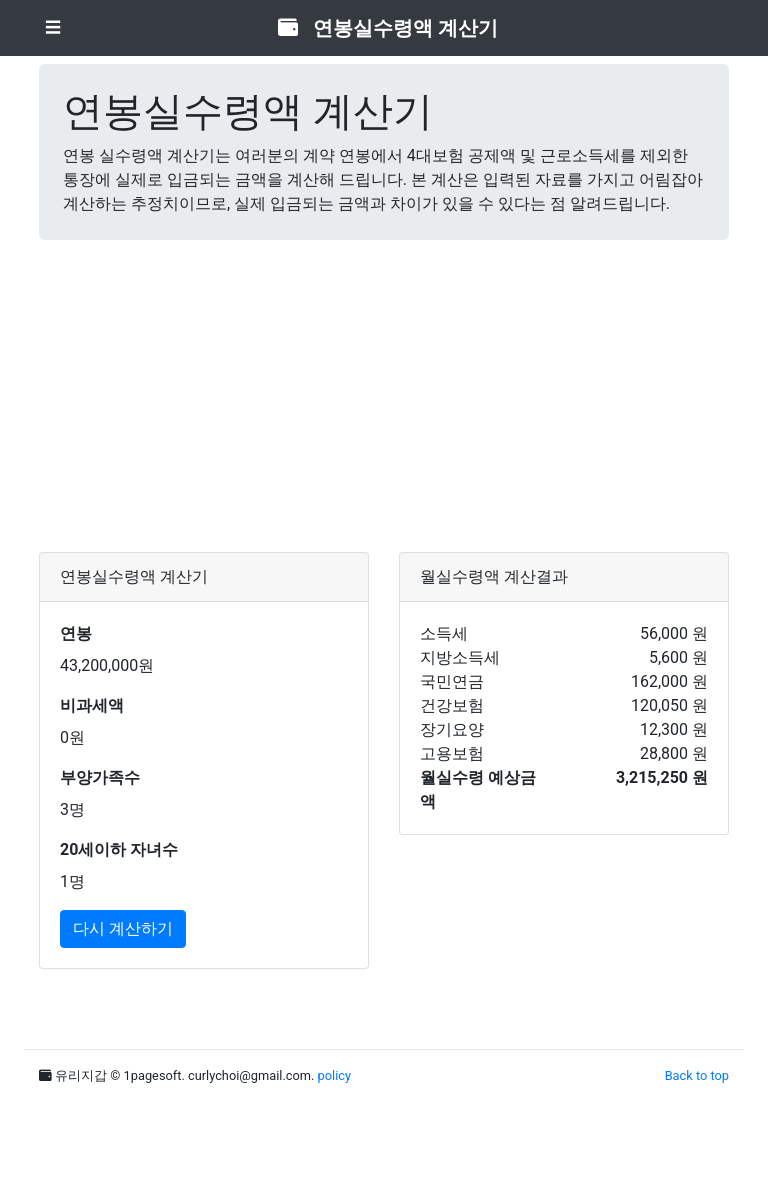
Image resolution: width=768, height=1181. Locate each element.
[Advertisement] (384, 396)
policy (334, 1075)
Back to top (697, 1075)
